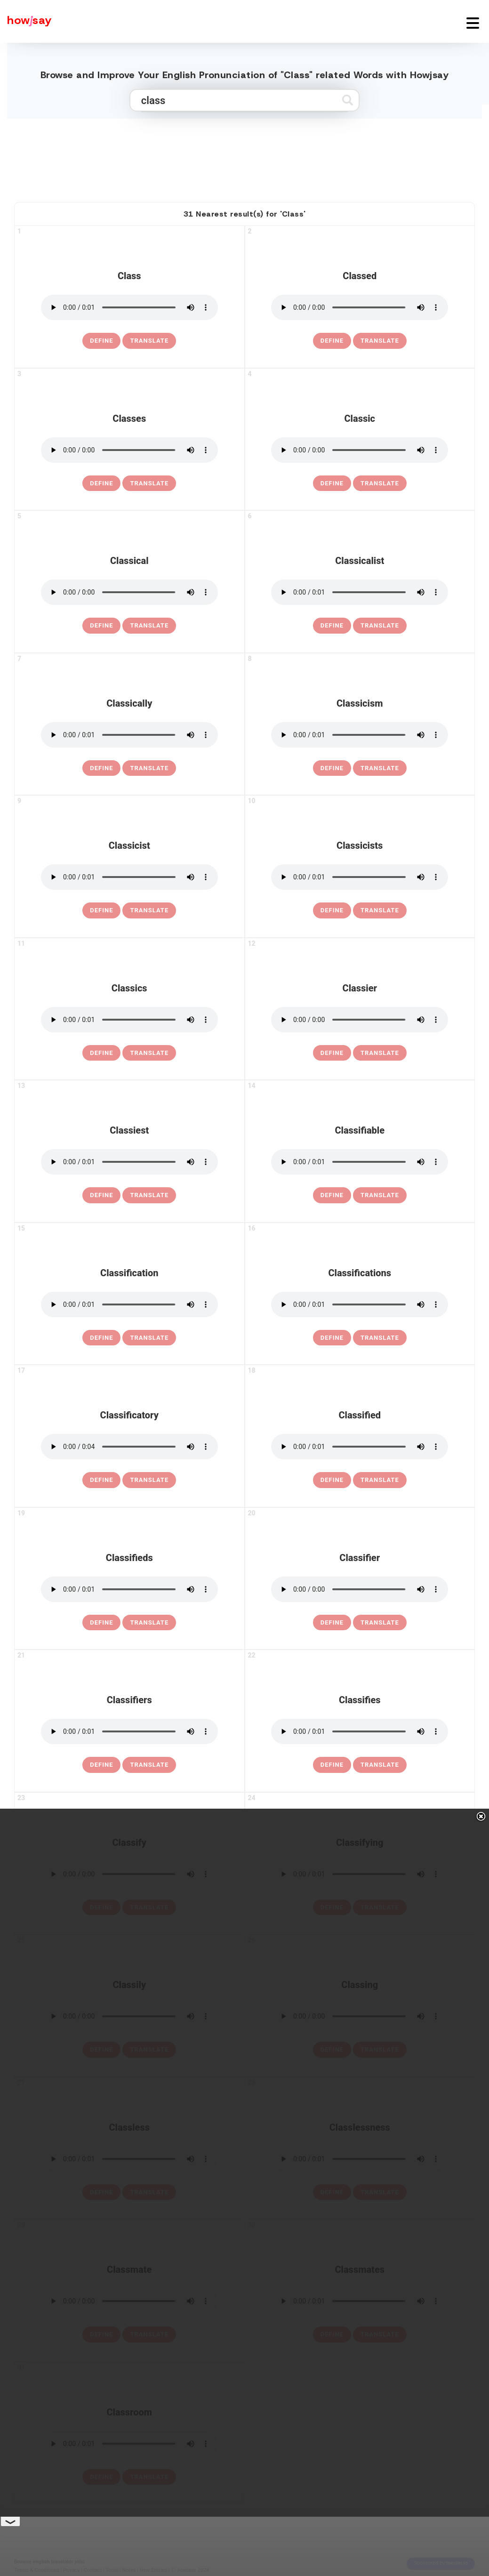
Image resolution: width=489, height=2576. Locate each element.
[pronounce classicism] (359, 735)
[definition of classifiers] (101, 1765)
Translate (149, 340)
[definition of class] (101, 341)
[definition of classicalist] (332, 626)
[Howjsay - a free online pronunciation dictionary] (26, 21)
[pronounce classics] (129, 1019)
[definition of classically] (101, 768)
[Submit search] (348, 100)
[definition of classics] (101, 1053)
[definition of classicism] (332, 768)
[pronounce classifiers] (129, 1731)
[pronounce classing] (359, 2016)
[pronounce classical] (129, 592)
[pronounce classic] (359, 450)
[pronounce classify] (129, 1874)
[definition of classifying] (332, 1908)
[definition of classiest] (101, 1195)
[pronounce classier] (359, 1019)
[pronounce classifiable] (359, 1162)
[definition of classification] (101, 1338)
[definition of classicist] (101, 910)
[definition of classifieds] (101, 1623)
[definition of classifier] (332, 1623)
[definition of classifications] (332, 1338)
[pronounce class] (129, 307)
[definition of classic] (332, 483)
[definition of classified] (332, 1480)
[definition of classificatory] (101, 1480)
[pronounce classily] (129, 2016)
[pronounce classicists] (359, 877)
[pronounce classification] (129, 1304)
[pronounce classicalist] (359, 592)
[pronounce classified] (359, 1446)
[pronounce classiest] (129, 1162)
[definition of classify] (101, 1908)
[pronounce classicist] (129, 877)
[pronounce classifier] (359, 1589)
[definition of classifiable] (332, 1195)
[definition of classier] (332, 1053)
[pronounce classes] (129, 450)
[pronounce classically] (129, 735)
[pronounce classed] (359, 307)
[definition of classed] (332, 341)
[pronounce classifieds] (129, 1589)
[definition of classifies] (332, 1765)
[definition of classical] (101, 626)
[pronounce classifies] (359, 1731)
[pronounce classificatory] (129, 1446)
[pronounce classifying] (359, 1874)
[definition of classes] (101, 483)
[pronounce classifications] (359, 1304)
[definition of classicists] (332, 910)
